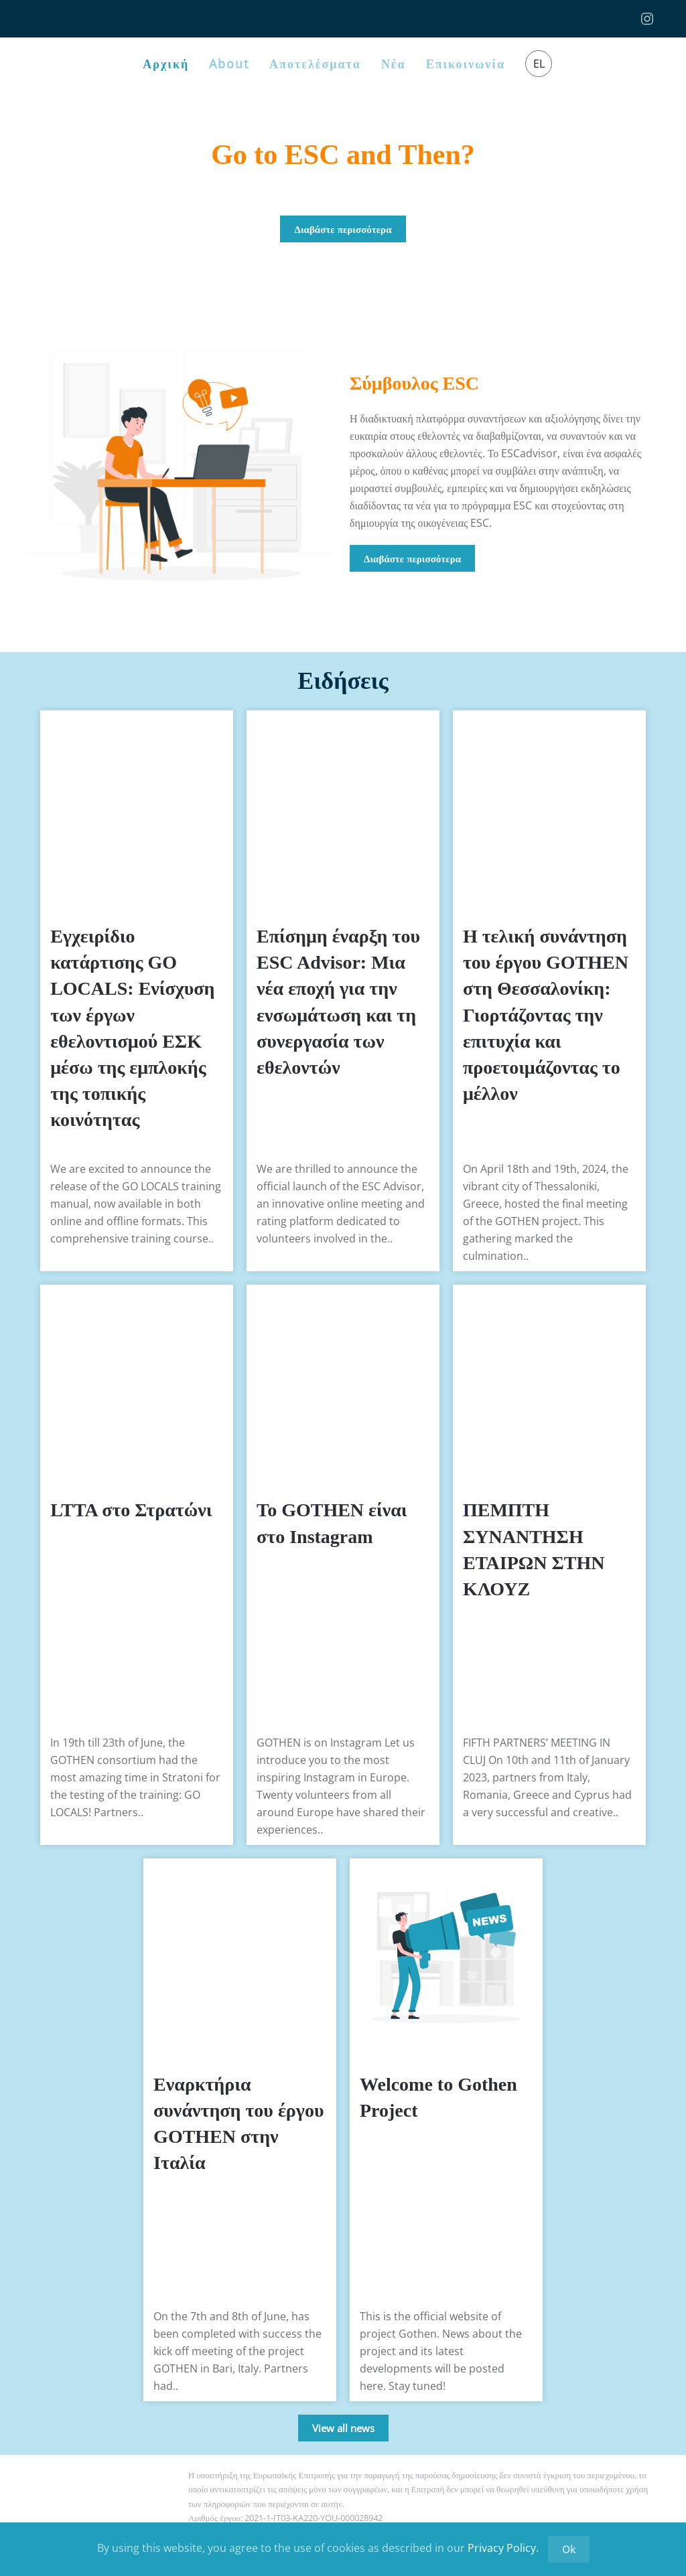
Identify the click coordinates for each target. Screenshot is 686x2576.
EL (539, 63)
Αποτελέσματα (315, 64)
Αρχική (166, 64)
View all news (343, 2428)
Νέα (393, 64)
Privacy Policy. (503, 2548)
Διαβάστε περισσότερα (342, 229)
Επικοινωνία (465, 64)
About (229, 64)
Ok (568, 2549)
